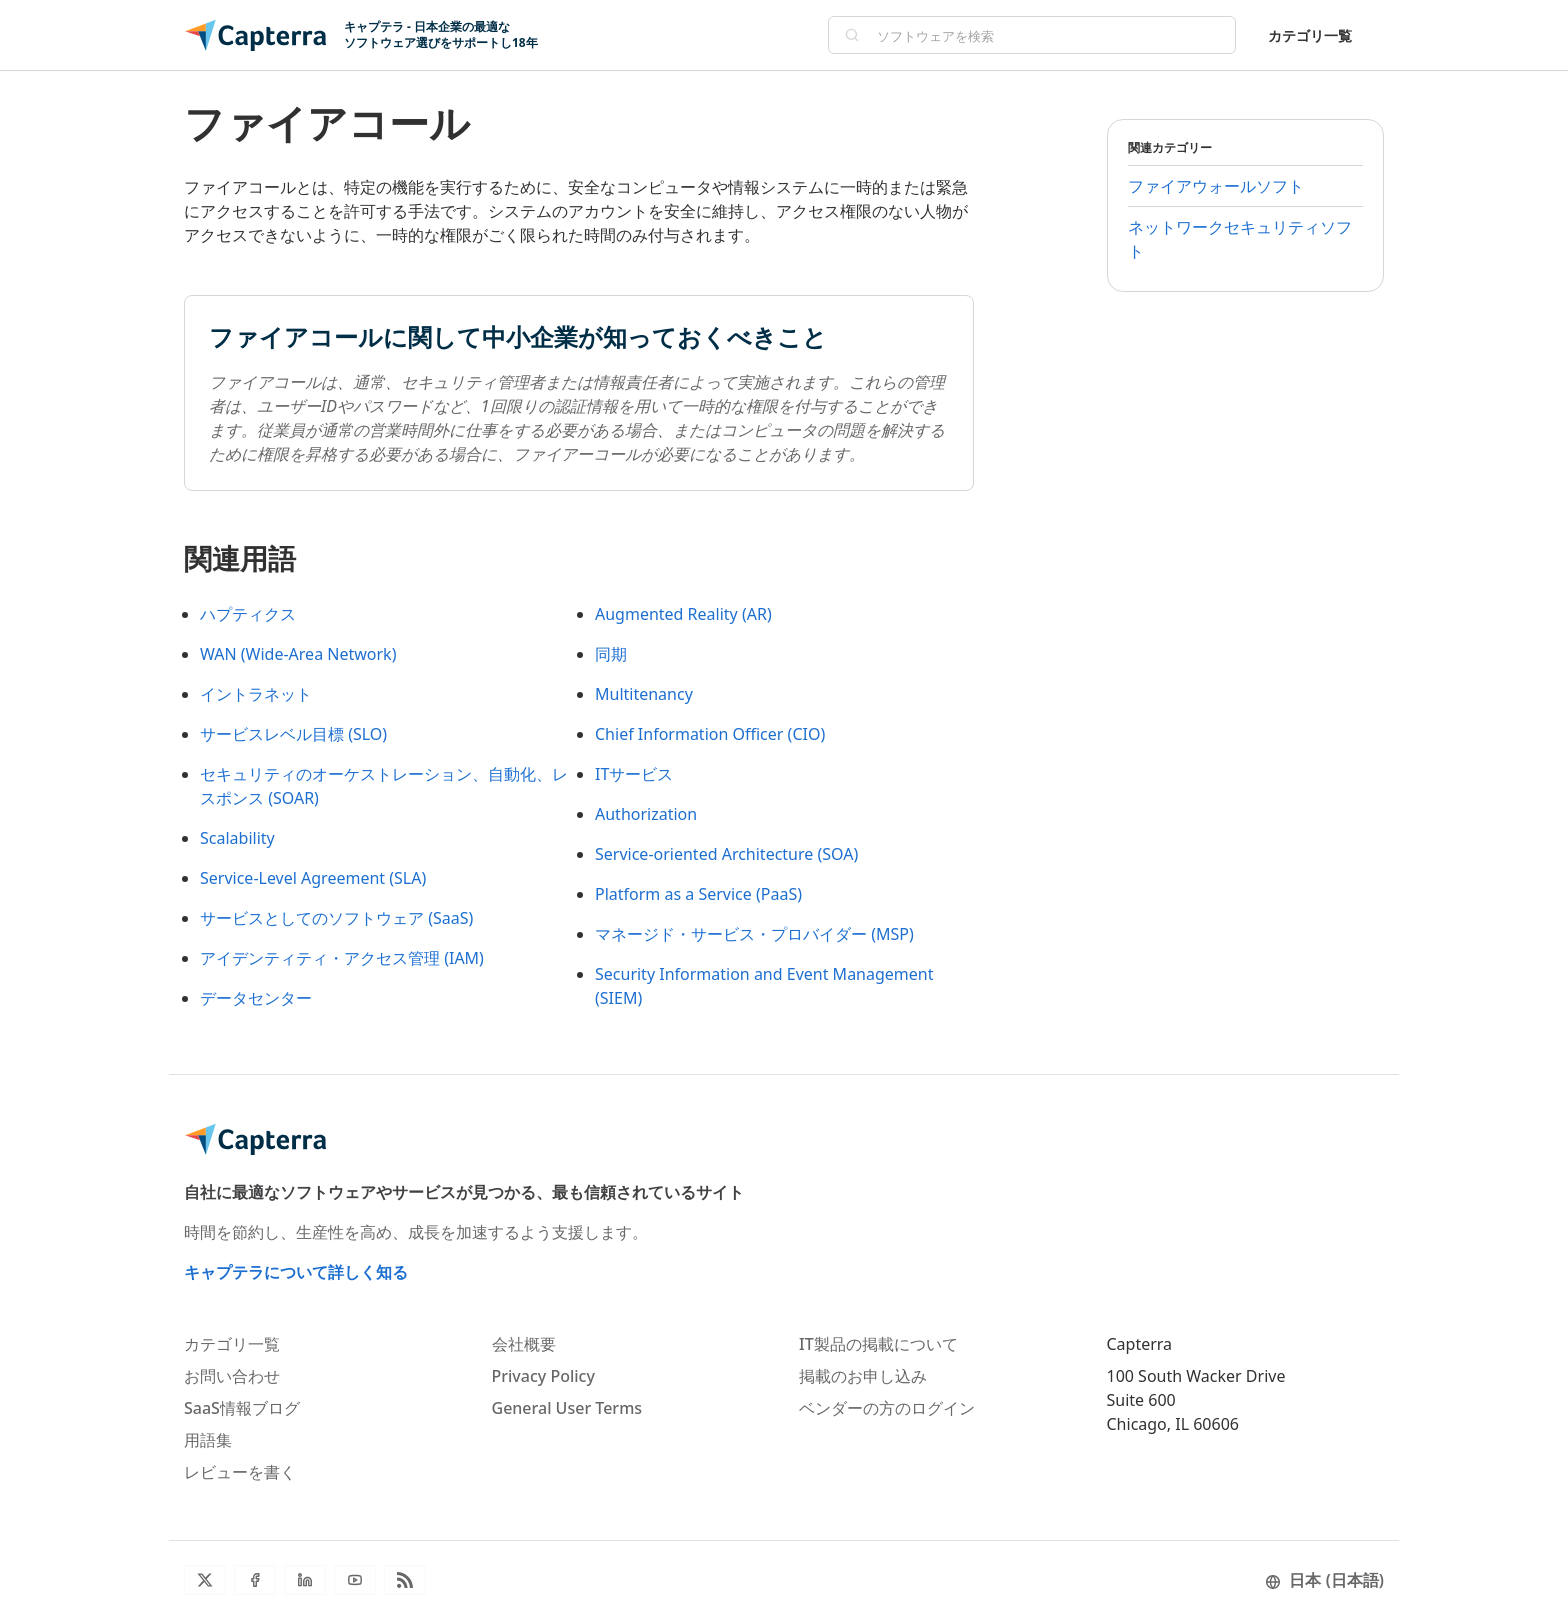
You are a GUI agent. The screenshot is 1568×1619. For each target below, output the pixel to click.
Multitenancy (644, 694)
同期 (611, 654)
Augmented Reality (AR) (683, 614)
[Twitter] (205, 1580)
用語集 (208, 1440)
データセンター (256, 998)
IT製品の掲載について (878, 1344)
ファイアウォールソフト (1216, 186)
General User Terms (567, 1408)
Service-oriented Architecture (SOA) (726, 854)
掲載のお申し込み (863, 1376)
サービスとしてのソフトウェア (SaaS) (336, 918)
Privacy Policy (543, 1376)
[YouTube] (355, 1580)
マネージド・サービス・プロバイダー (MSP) (754, 934)
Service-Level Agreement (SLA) (313, 878)
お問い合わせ (232, 1376)
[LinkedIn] (305, 1580)
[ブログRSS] (405, 1580)
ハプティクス (248, 614)
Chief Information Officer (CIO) (710, 734)
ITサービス (634, 774)
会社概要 (524, 1344)
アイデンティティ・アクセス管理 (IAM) (342, 958)
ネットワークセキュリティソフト (1240, 239)
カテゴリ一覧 (1310, 35)
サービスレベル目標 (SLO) (293, 734)
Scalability (237, 838)
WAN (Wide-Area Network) (298, 654)
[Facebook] (255, 1580)
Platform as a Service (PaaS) (698, 894)
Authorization (646, 814)
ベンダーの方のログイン (887, 1408)
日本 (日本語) (1324, 1580)
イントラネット (256, 694)
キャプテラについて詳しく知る (296, 1272)
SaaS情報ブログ (242, 1408)
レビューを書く (240, 1472)
